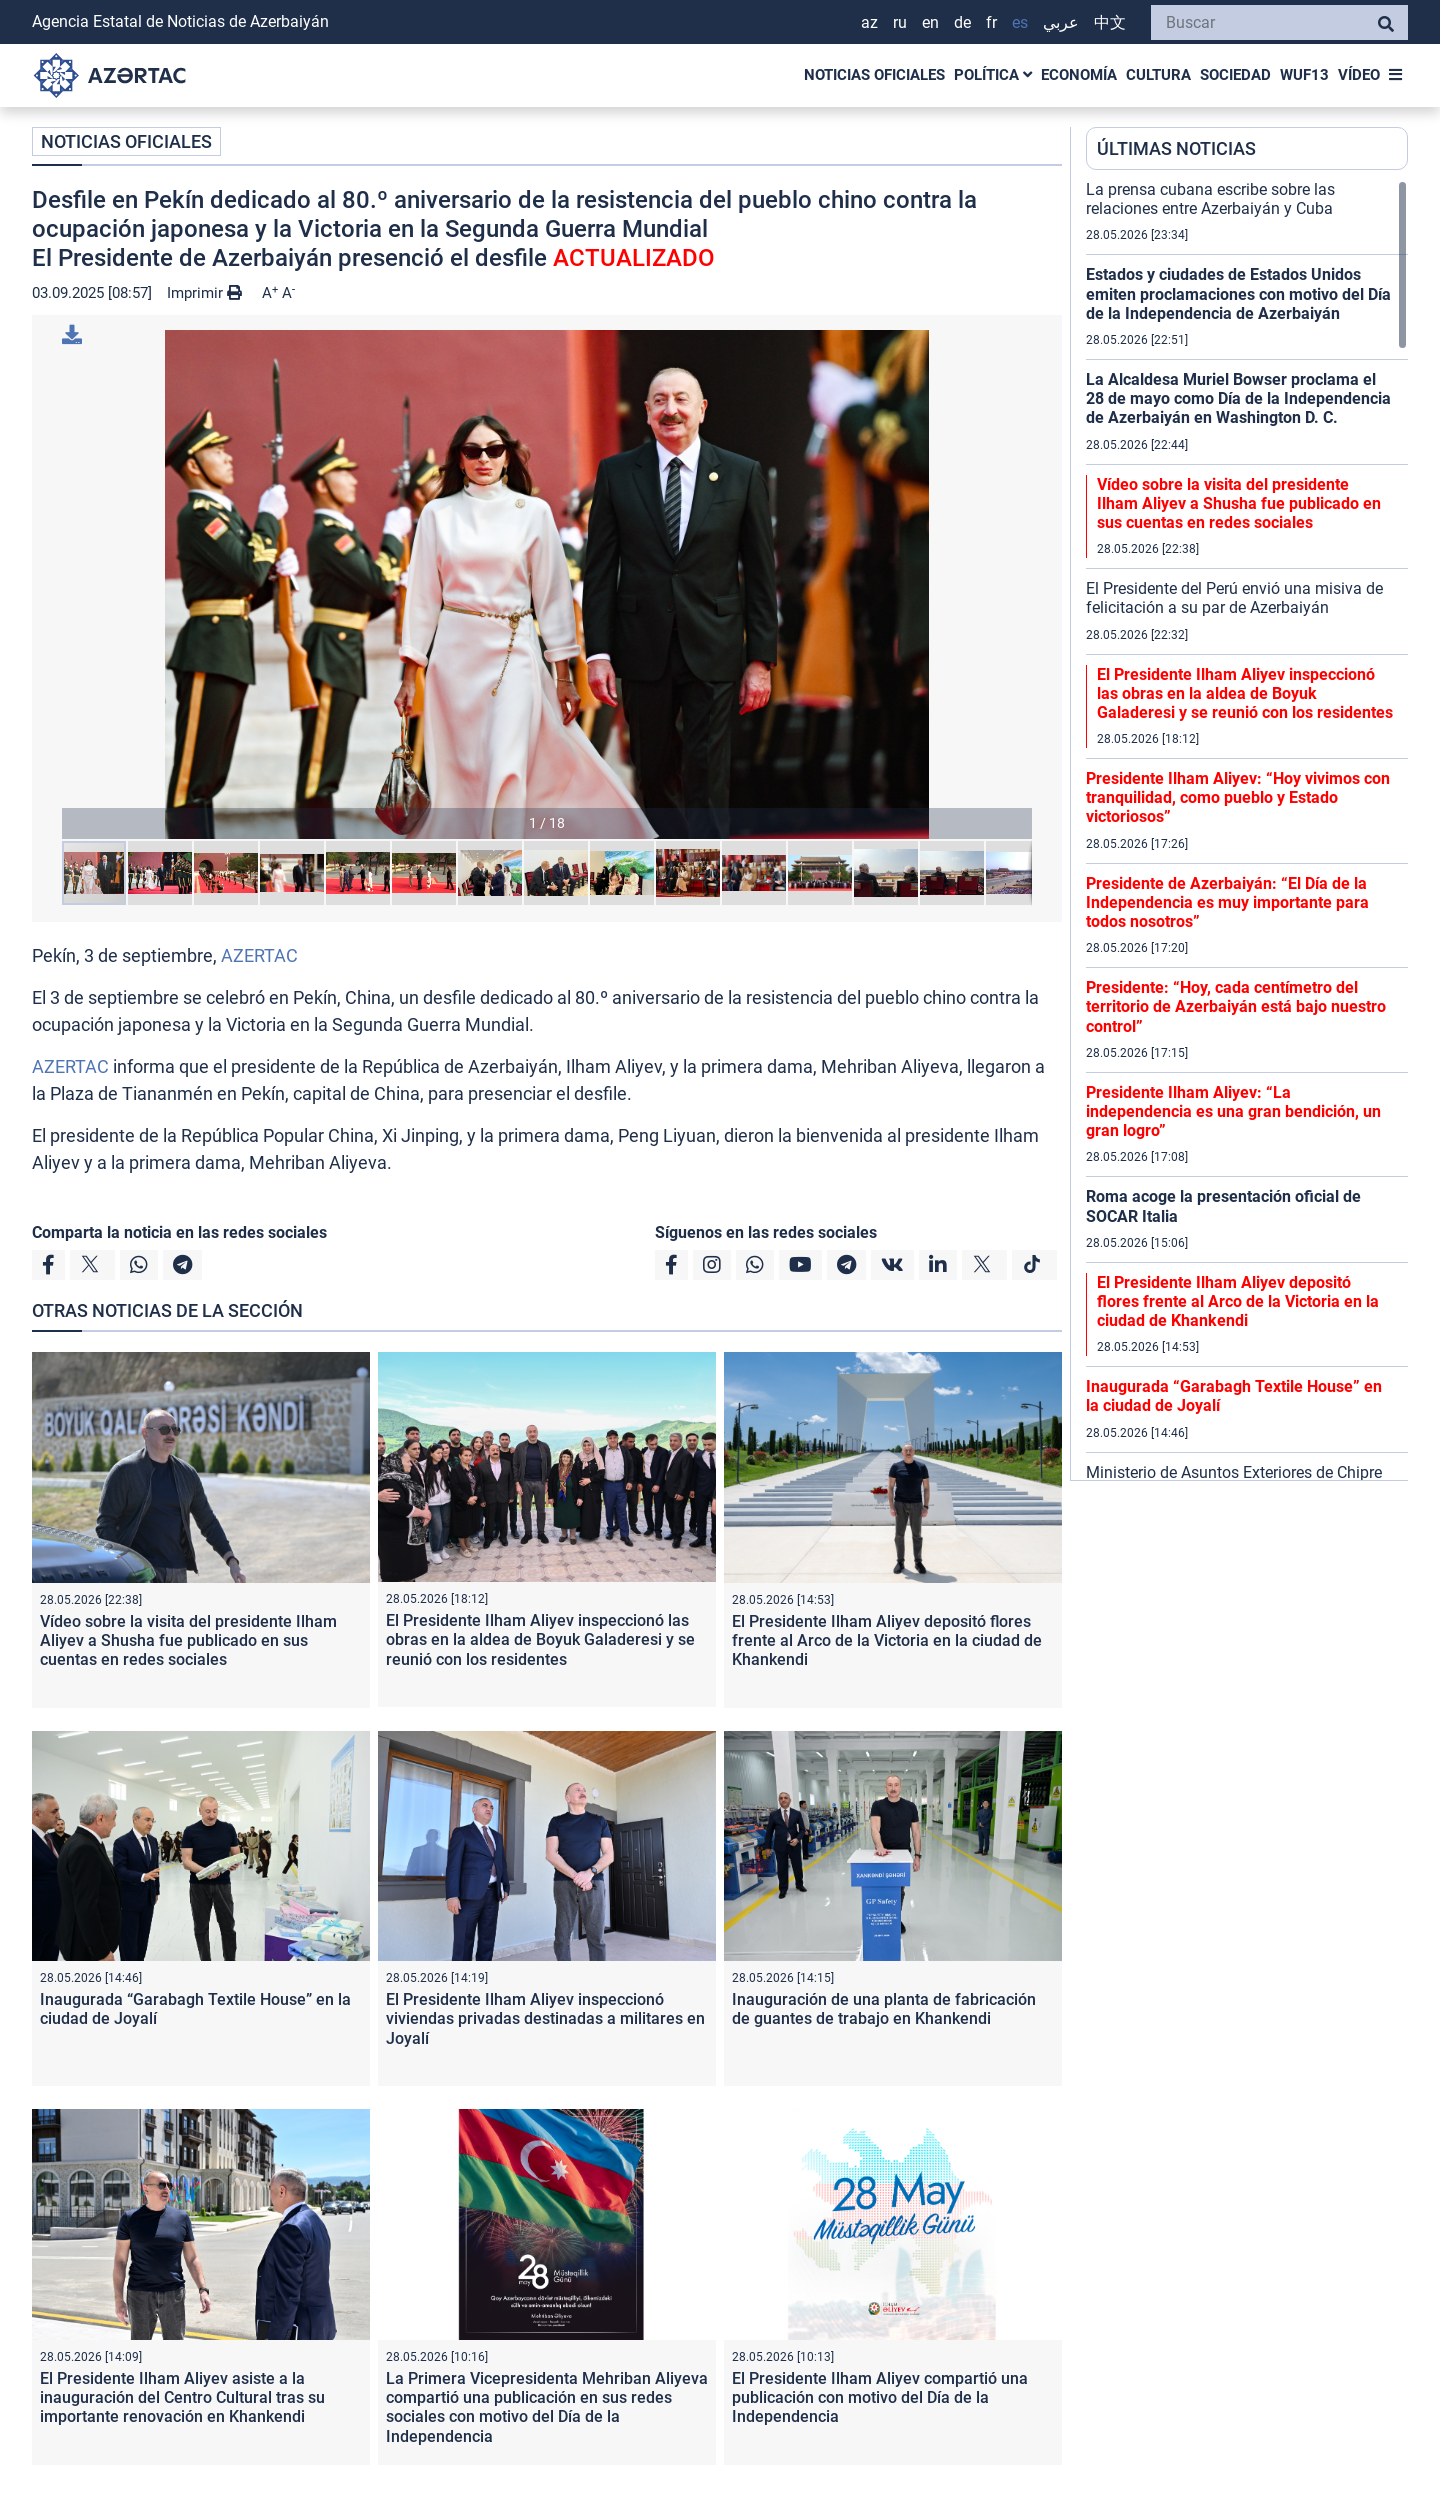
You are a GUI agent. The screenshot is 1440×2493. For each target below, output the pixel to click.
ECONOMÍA (1079, 75)
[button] (547, 584)
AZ (869, 22)
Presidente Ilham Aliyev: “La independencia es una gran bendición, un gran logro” (1233, 1111)
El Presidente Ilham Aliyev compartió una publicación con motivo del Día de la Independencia (880, 2397)
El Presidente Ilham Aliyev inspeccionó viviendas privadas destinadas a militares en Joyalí (545, 2018)
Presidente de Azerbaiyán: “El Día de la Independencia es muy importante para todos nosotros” (1227, 902)
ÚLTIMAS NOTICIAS (1176, 148)
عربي (1061, 22)
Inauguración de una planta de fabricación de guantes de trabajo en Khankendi (884, 2009)
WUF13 (1304, 75)
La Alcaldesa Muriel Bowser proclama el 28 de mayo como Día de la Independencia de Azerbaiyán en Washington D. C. (1238, 398)
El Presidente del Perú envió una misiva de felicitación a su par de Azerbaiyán (1234, 598)
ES (1020, 22)
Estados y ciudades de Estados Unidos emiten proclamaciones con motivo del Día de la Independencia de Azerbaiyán (1238, 293)
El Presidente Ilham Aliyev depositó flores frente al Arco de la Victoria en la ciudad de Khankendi (887, 1640)
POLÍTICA (993, 75)
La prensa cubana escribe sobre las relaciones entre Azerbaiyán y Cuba (1210, 199)
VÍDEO (1359, 75)
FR (991, 22)
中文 (1110, 22)
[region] (1247, 830)
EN (930, 22)
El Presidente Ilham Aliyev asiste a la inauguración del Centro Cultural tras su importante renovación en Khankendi (182, 2397)
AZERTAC (259, 955)
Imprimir (204, 293)
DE (962, 22)
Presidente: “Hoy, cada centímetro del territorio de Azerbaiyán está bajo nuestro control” (1236, 1006)
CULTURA (1158, 75)
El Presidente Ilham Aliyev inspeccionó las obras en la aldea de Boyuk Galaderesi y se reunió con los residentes (540, 1639)
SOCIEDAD (1235, 75)
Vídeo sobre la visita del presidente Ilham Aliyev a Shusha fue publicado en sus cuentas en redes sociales (188, 1640)
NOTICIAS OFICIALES (874, 75)
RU (900, 22)
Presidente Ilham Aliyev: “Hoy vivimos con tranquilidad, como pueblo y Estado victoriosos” (1238, 797)
